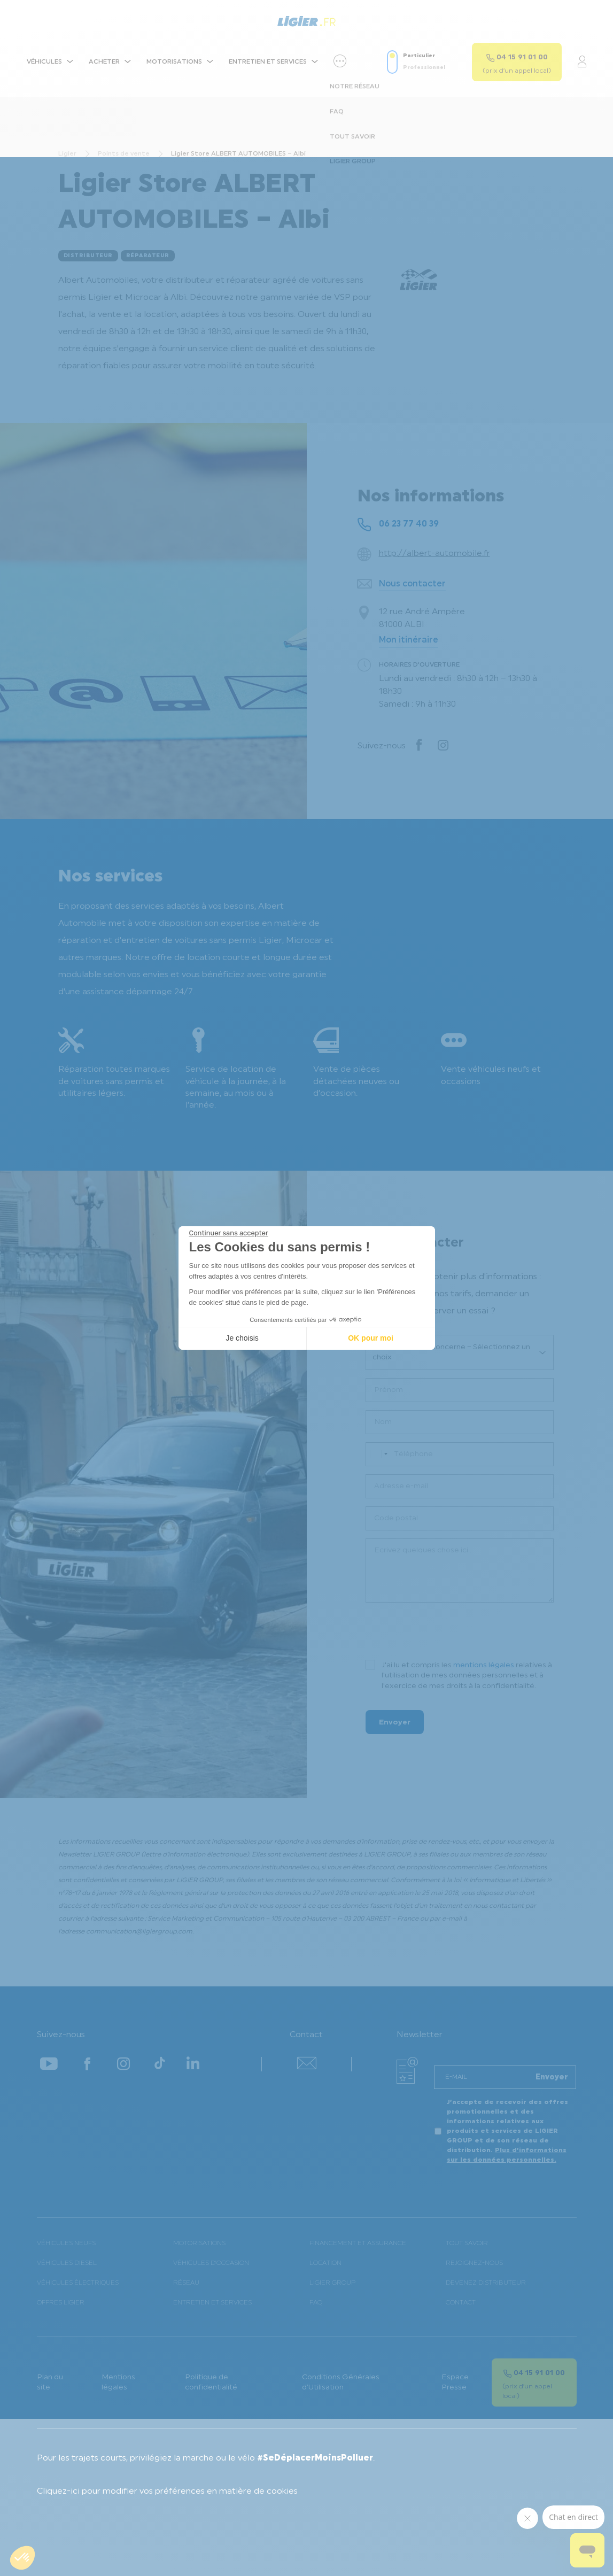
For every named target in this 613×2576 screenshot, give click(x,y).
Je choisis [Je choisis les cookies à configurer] (242, 1338)
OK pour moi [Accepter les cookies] (370, 1338)
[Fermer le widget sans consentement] (229, 1233)
